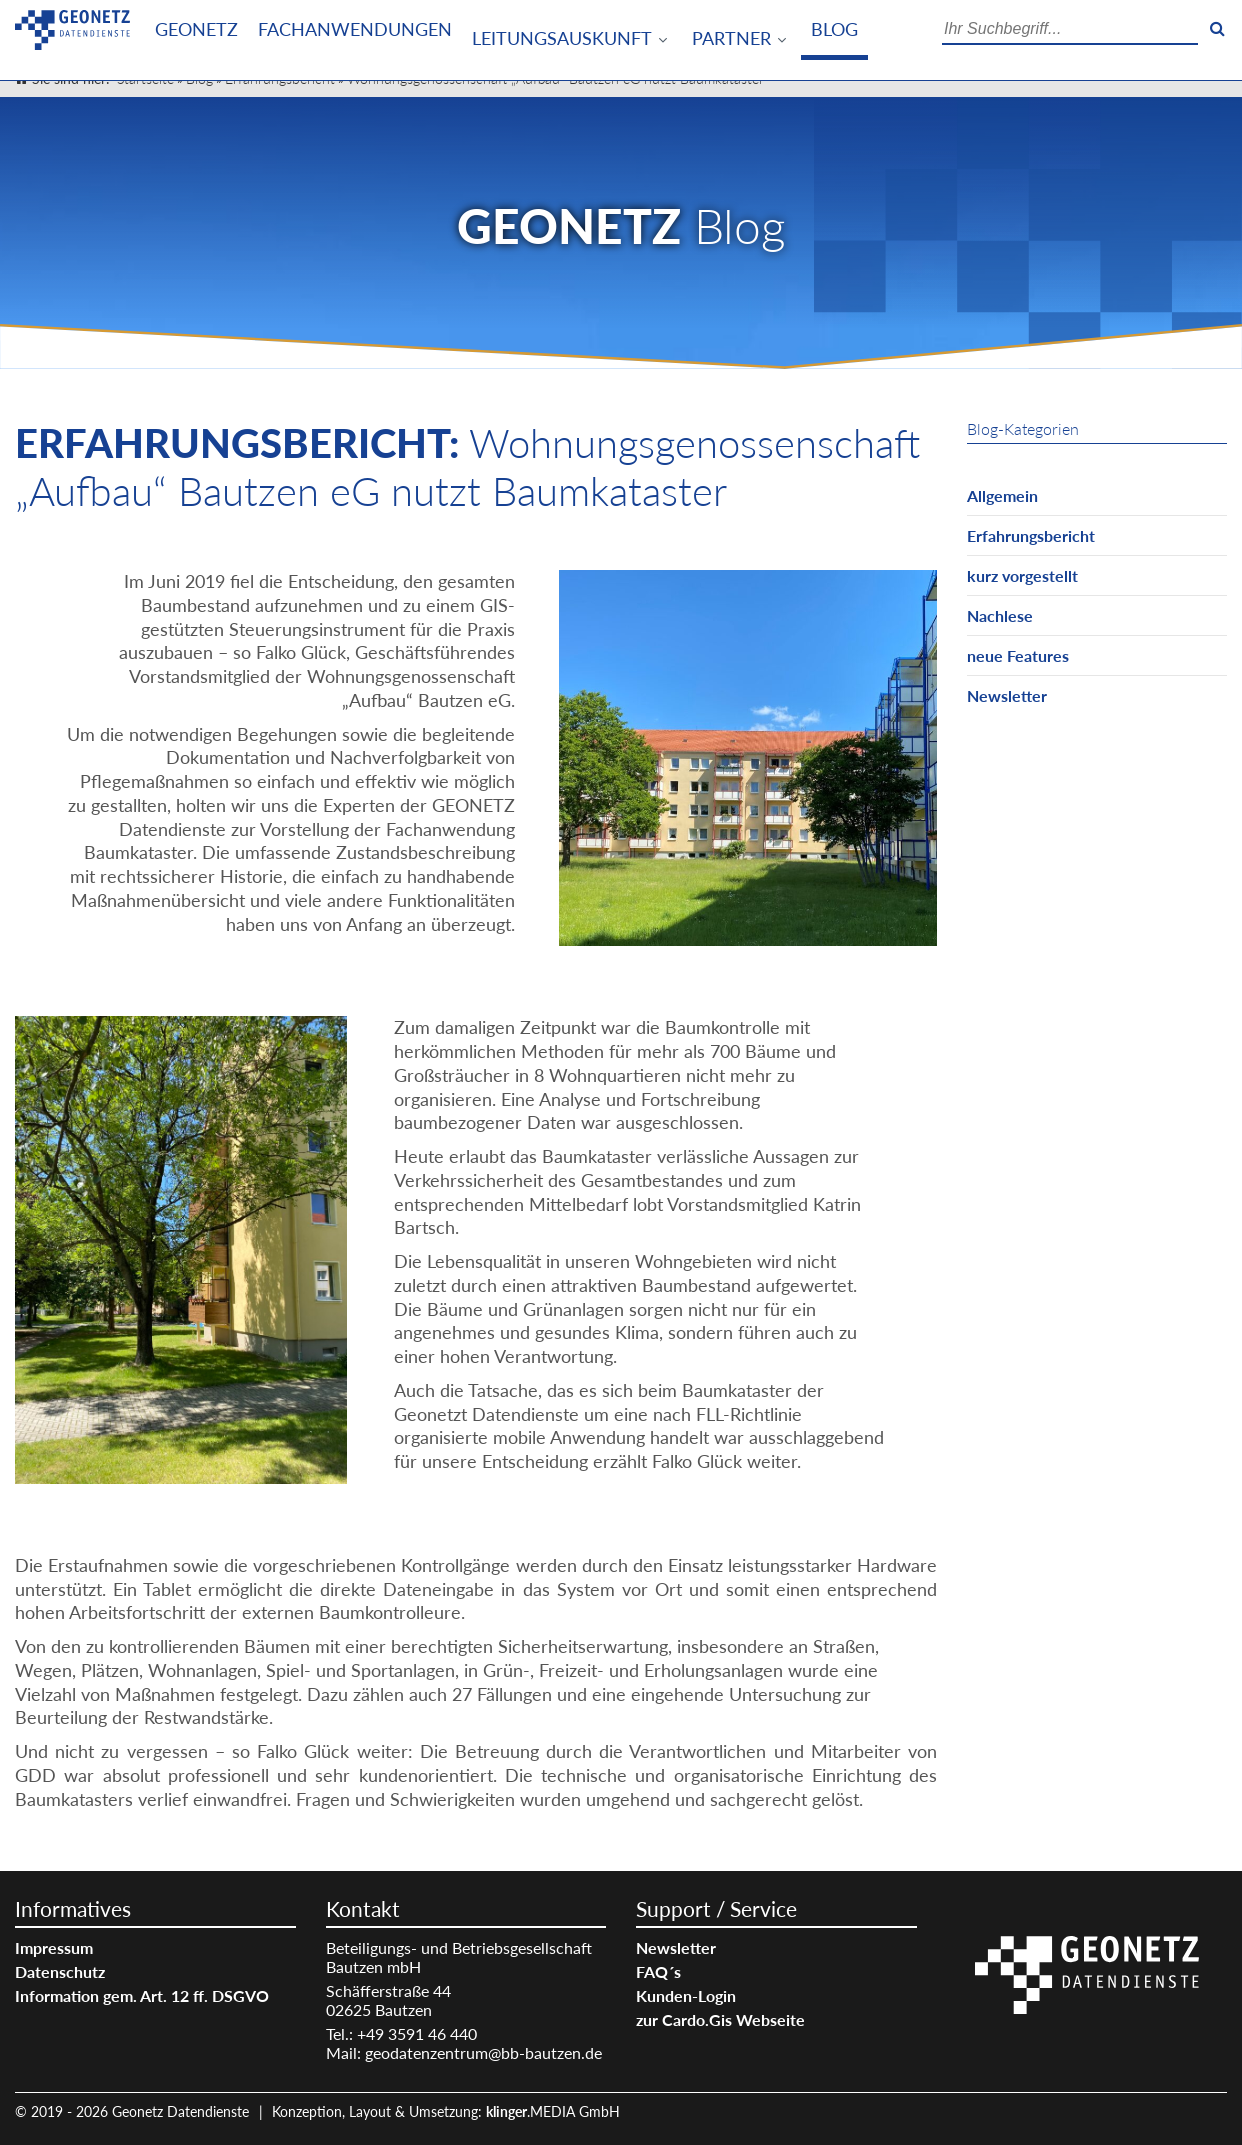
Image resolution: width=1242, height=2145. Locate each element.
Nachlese (1000, 615)
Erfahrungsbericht (1031, 535)
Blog (834, 29)
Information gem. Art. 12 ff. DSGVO (142, 1995)
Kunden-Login (686, 1995)
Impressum (54, 1947)
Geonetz (196, 29)
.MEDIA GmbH (553, 2111)
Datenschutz (60, 1971)
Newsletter (1007, 695)
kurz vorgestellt (1022, 575)
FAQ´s (658, 1971)
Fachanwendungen (355, 29)
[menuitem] (196, 30)
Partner (731, 38)
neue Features (1018, 655)
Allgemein (1002, 495)
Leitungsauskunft (562, 38)
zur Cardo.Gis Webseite (720, 2019)
